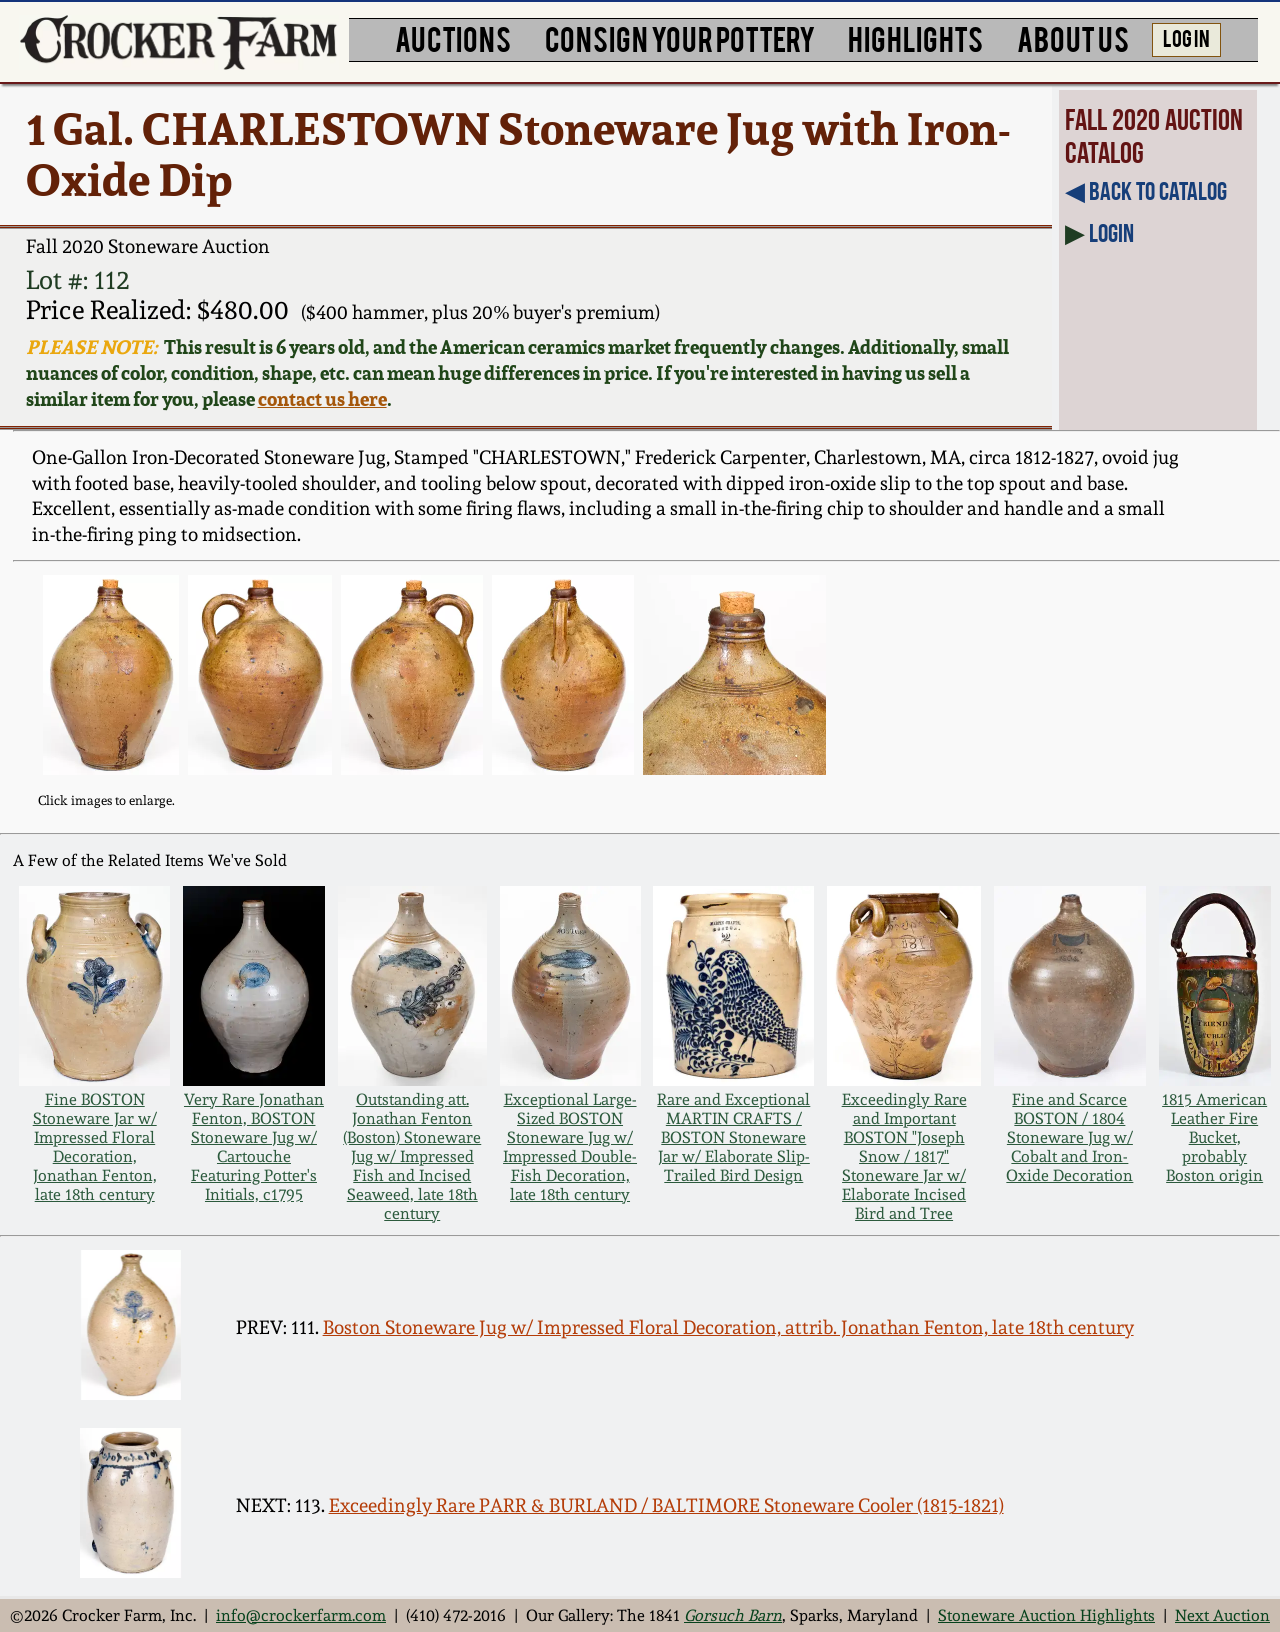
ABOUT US (1073, 37)
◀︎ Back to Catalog (1146, 191)
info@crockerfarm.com (301, 1615)
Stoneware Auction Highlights (1046, 1615)
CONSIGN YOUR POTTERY (680, 37)
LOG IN (1186, 37)
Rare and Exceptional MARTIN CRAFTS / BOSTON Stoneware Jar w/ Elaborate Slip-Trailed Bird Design (733, 1137)
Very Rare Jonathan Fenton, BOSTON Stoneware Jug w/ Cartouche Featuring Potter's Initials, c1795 (254, 1147)
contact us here (322, 399)
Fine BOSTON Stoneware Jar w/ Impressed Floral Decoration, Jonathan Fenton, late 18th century (95, 1147)
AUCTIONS (453, 37)
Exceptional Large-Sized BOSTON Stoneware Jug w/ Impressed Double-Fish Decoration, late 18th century (570, 1147)
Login (1111, 233)
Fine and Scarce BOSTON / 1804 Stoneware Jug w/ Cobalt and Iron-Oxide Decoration (1069, 1137)
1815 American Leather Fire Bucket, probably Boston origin (1214, 1137)
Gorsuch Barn (733, 1615)
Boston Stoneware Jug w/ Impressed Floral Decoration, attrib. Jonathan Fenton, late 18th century (728, 1327)
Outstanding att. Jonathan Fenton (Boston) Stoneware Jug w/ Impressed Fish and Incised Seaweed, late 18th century (412, 1156)
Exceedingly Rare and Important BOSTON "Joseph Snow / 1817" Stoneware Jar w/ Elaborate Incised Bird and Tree (904, 1156)
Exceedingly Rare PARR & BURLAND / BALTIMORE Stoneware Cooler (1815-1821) (666, 1505)
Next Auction (1222, 1615)
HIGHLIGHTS (915, 37)
